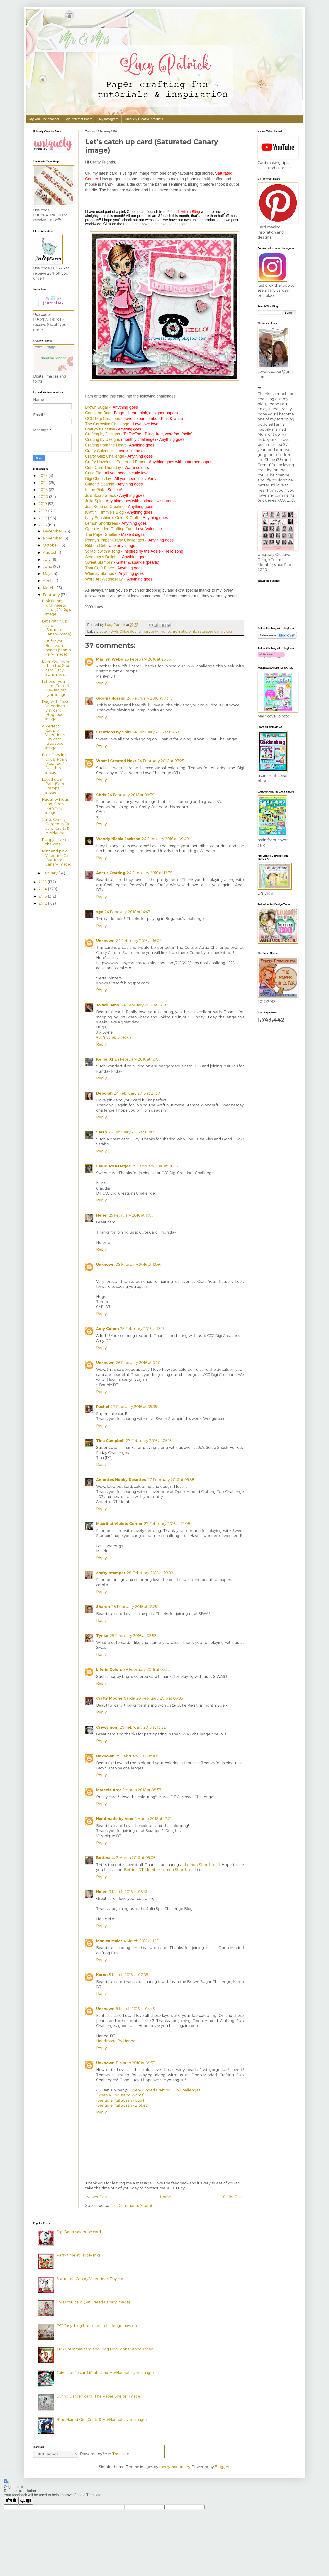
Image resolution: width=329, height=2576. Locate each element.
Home (165, 2197)
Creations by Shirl (113, 732)
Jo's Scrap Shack (100, 495)
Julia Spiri (93, 501)
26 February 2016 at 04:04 (139, 1363)
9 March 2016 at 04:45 (135, 2009)
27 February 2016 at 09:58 (170, 1480)
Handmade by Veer (115, 1819)
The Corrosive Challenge (107, 424)
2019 (43, 504)
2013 (43, 896)
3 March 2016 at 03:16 (128, 1892)
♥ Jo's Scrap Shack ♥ (114, 1037)
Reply (101, 683)
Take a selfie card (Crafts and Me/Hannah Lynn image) (105, 2373)
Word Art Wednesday (104, 579)
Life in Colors (109, 1669)
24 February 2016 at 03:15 (150, 698)
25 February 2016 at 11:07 (131, 1215)
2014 (43, 889)
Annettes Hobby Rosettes (121, 1480)
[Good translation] (11, 2501)
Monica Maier (109, 1941)
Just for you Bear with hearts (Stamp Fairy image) (56, 647)
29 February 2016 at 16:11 (138, 1756)
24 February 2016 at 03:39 (155, 732)
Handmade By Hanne (115, 2041)
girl (146, 631)
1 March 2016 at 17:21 (153, 1819)
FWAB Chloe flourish (125, 631)
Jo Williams (108, 1005)
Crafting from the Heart (105, 445)
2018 (43, 511)
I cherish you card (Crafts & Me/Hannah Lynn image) (55, 688)
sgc (99, 912)
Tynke (102, 1636)
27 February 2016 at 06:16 (148, 1441)
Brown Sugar (96, 407)
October (51, 545)
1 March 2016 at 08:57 (142, 1790)
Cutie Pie (93, 473)
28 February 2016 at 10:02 (150, 1573)
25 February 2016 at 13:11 (142, 1329)
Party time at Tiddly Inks (78, 2255)
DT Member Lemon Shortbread (167, 1870)
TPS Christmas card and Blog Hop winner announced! (105, 2349)
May (47, 573)
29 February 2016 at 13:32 (143, 1727)
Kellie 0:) (104, 1059)
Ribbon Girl (95, 545)
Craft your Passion (100, 429)
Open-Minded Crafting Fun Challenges (164, 2090)
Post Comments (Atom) (131, 2205)
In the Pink (94, 490)
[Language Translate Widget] (55, 2454)
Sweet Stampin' (99, 562)
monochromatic (173, 631)
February (52, 595)
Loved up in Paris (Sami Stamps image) (53, 786)
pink (192, 631)
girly (154, 631)
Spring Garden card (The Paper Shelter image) (98, 2396)
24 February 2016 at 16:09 (139, 941)
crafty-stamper (110, 1573)
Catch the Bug (98, 413)
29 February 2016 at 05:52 (146, 1669)
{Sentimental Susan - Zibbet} (122, 2105)
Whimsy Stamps (99, 573)
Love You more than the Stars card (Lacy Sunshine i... (56, 668)
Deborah (104, 1093)
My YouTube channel (44, 119)
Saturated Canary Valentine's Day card (91, 2279)
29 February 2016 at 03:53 (133, 1636)
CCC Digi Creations (102, 418)
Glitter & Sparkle (99, 484)
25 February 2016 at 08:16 (155, 1166)
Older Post (233, 2197)
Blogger (222, 2467)
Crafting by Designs (102, 434)
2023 (44, 490)
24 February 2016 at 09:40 (165, 839)
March (49, 588)
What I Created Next (116, 761)
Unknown (105, 941)
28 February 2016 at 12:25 (134, 1607)
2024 (44, 483)
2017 (43, 518)
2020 (44, 497)
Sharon (103, 1607)
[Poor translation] (25, 2501)
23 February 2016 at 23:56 (147, 659)
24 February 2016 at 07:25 (160, 761)
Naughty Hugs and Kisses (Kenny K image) (55, 806)
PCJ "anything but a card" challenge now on (96, 2326)
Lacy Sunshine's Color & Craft (111, 517)
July (47, 559)
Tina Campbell (110, 1441)
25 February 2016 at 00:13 (131, 1132)
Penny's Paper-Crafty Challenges (114, 540)
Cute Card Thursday (103, 467)
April (47, 580)
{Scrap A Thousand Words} (120, 2095)
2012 (43, 903)
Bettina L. (105, 1858)
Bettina (130, 1870)
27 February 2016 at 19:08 (167, 1524)
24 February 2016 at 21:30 (137, 1093)
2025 (44, 475)
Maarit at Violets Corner (119, 1524)
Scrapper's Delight (101, 557)
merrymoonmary (174, 2467)
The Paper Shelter (101, 534)
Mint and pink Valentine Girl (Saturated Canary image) (56, 857)
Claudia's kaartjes (113, 1166)
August (50, 552)
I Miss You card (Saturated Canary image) (93, 2302)
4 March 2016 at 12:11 (142, 1941)
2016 (43, 525)
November (53, 538)
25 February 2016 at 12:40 (139, 1264)
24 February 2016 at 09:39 (130, 795)
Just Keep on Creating (105, 506)
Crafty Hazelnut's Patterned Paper (115, 462)
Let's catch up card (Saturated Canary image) (56, 628)
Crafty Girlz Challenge (104, 456)
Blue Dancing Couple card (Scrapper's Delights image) (55, 764)
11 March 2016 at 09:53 (135, 2063)
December (53, 531)
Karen (102, 1975)
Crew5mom (107, 1727)
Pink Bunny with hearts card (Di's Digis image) (56, 607)
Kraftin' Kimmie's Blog (104, 512)
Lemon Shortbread (101, 523)
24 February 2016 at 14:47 (127, 912)
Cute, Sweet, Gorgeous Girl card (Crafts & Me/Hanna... (56, 826)
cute (103, 631)
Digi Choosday (98, 478)
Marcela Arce (109, 1790)
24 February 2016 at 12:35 (149, 873)
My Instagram (108, 119)
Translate (116, 2454)
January (50, 873)
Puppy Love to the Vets (55, 842)
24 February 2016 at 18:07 (138, 1059)
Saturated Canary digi (214, 631)
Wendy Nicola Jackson (118, 839)
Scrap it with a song (102, 551)
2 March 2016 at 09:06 (135, 1858)
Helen (101, 1215)
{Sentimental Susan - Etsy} (120, 2100)
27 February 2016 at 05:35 (134, 1407)
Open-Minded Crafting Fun (108, 529)
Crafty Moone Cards (115, 1698)
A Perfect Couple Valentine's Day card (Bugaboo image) (53, 737)
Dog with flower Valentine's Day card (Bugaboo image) (56, 710)
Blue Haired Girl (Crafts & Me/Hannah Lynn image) (101, 2419)
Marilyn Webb (109, 659)
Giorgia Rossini (110, 698)
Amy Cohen (107, 1329)
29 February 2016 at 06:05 (159, 1698)
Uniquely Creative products (144, 119)
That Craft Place (99, 568)
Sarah (101, 1132)
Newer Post (97, 2197)
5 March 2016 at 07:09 (128, 1975)
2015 (43, 882)
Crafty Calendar (99, 451)
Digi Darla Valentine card (78, 2232)
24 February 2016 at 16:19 (143, 1005)
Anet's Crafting (110, 873)
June (48, 566)
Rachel (102, 1407)
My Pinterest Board (79, 119)
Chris (101, 795)
